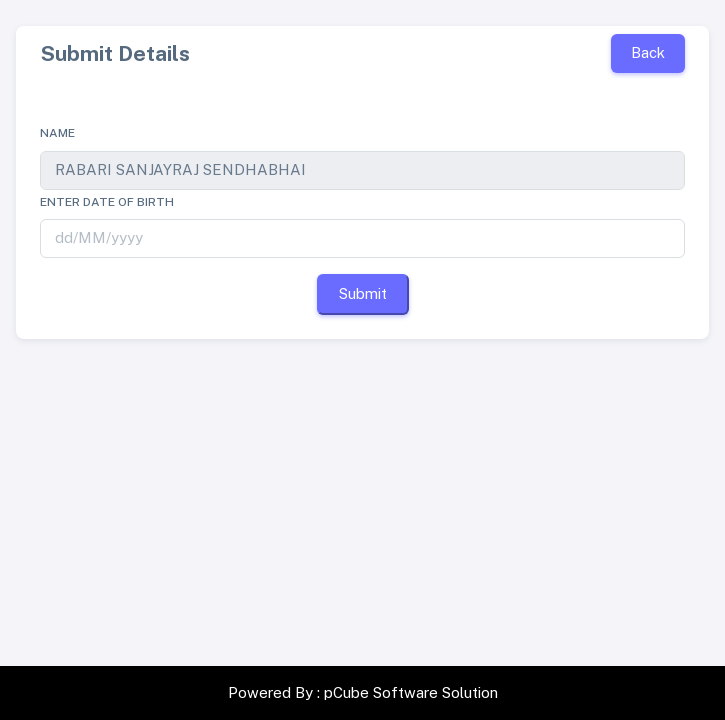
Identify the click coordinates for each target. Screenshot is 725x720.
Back (648, 52)
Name (57, 133)
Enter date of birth (107, 202)
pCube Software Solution (411, 692)
